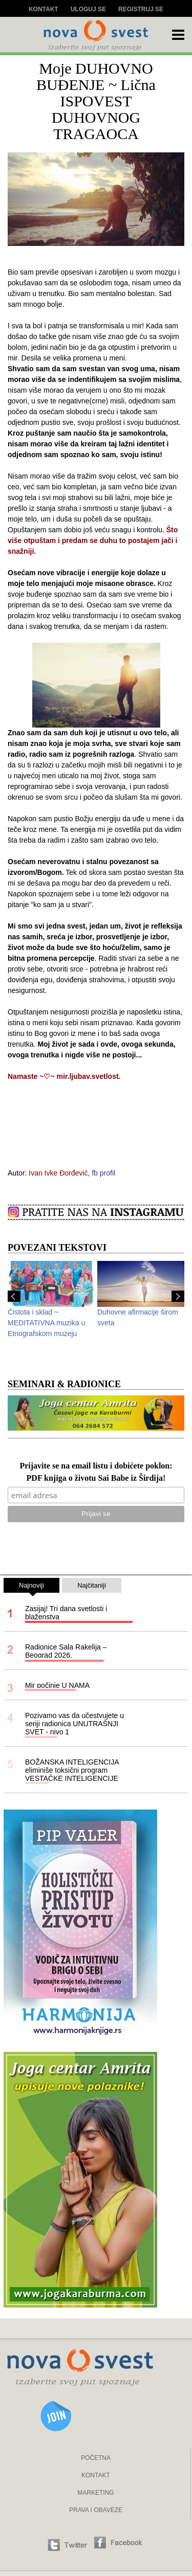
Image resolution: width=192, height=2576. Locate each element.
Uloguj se (88, 9)
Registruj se (140, 9)
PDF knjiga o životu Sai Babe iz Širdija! (96, 1478)
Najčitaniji (91, 1585)
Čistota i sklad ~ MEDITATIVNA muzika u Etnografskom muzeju (46, 1323)
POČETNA (96, 2457)
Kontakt (43, 9)
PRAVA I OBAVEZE (95, 2510)
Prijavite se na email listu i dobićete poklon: (95, 1466)
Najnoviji (31, 1587)
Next (178, 1296)
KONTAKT (95, 2475)
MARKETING (95, 2492)
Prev (14, 1296)
